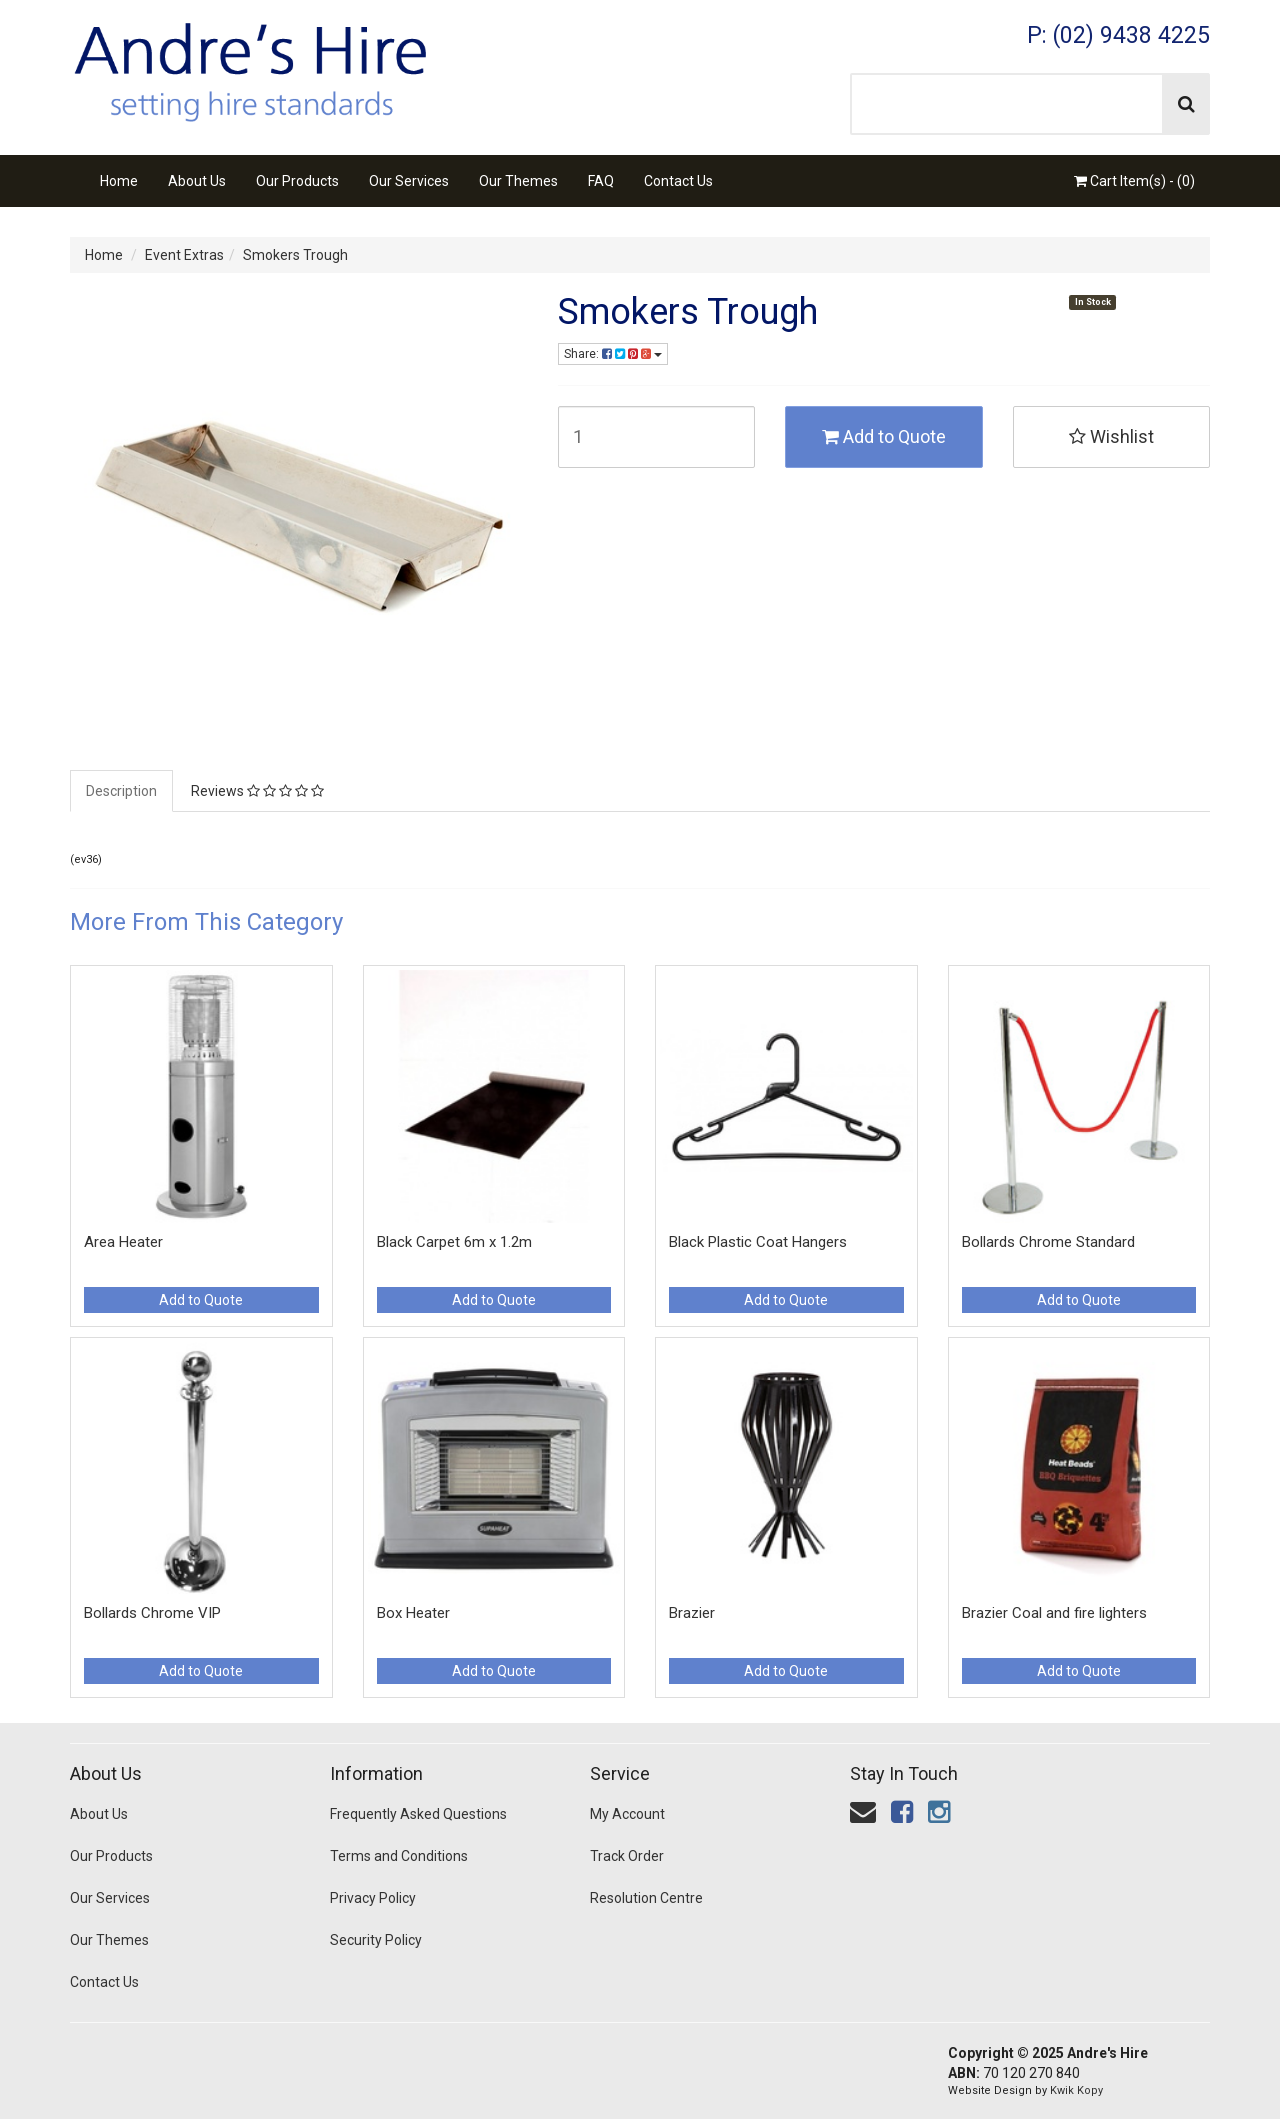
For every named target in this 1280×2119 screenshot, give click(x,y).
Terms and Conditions (399, 1856)
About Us (197, 181)
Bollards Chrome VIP (152, 1613)
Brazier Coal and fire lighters (1054, 1613)
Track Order (627, 1856)
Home (119, 181)
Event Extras (184, 255)
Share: (613, 354)
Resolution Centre (646, 1898)
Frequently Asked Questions (418, 1814)
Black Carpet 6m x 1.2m (454, 1242)
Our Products (297, 181)
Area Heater (123, 1242)
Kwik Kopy (1076, 2090)
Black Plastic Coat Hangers (758, 1242)
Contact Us (678, 181)
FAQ (601, 181)
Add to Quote (884, 436)
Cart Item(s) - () (1134, 181)
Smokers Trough (295, 255)
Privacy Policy (373, 1898)
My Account (627, 1814)
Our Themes (518, 181)
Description (121, 791)
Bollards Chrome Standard (1048, 1242)
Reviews (257, 791)
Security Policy (376, 1940)
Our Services (409, 181)
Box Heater (413, 1613)
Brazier (692, 1613)
